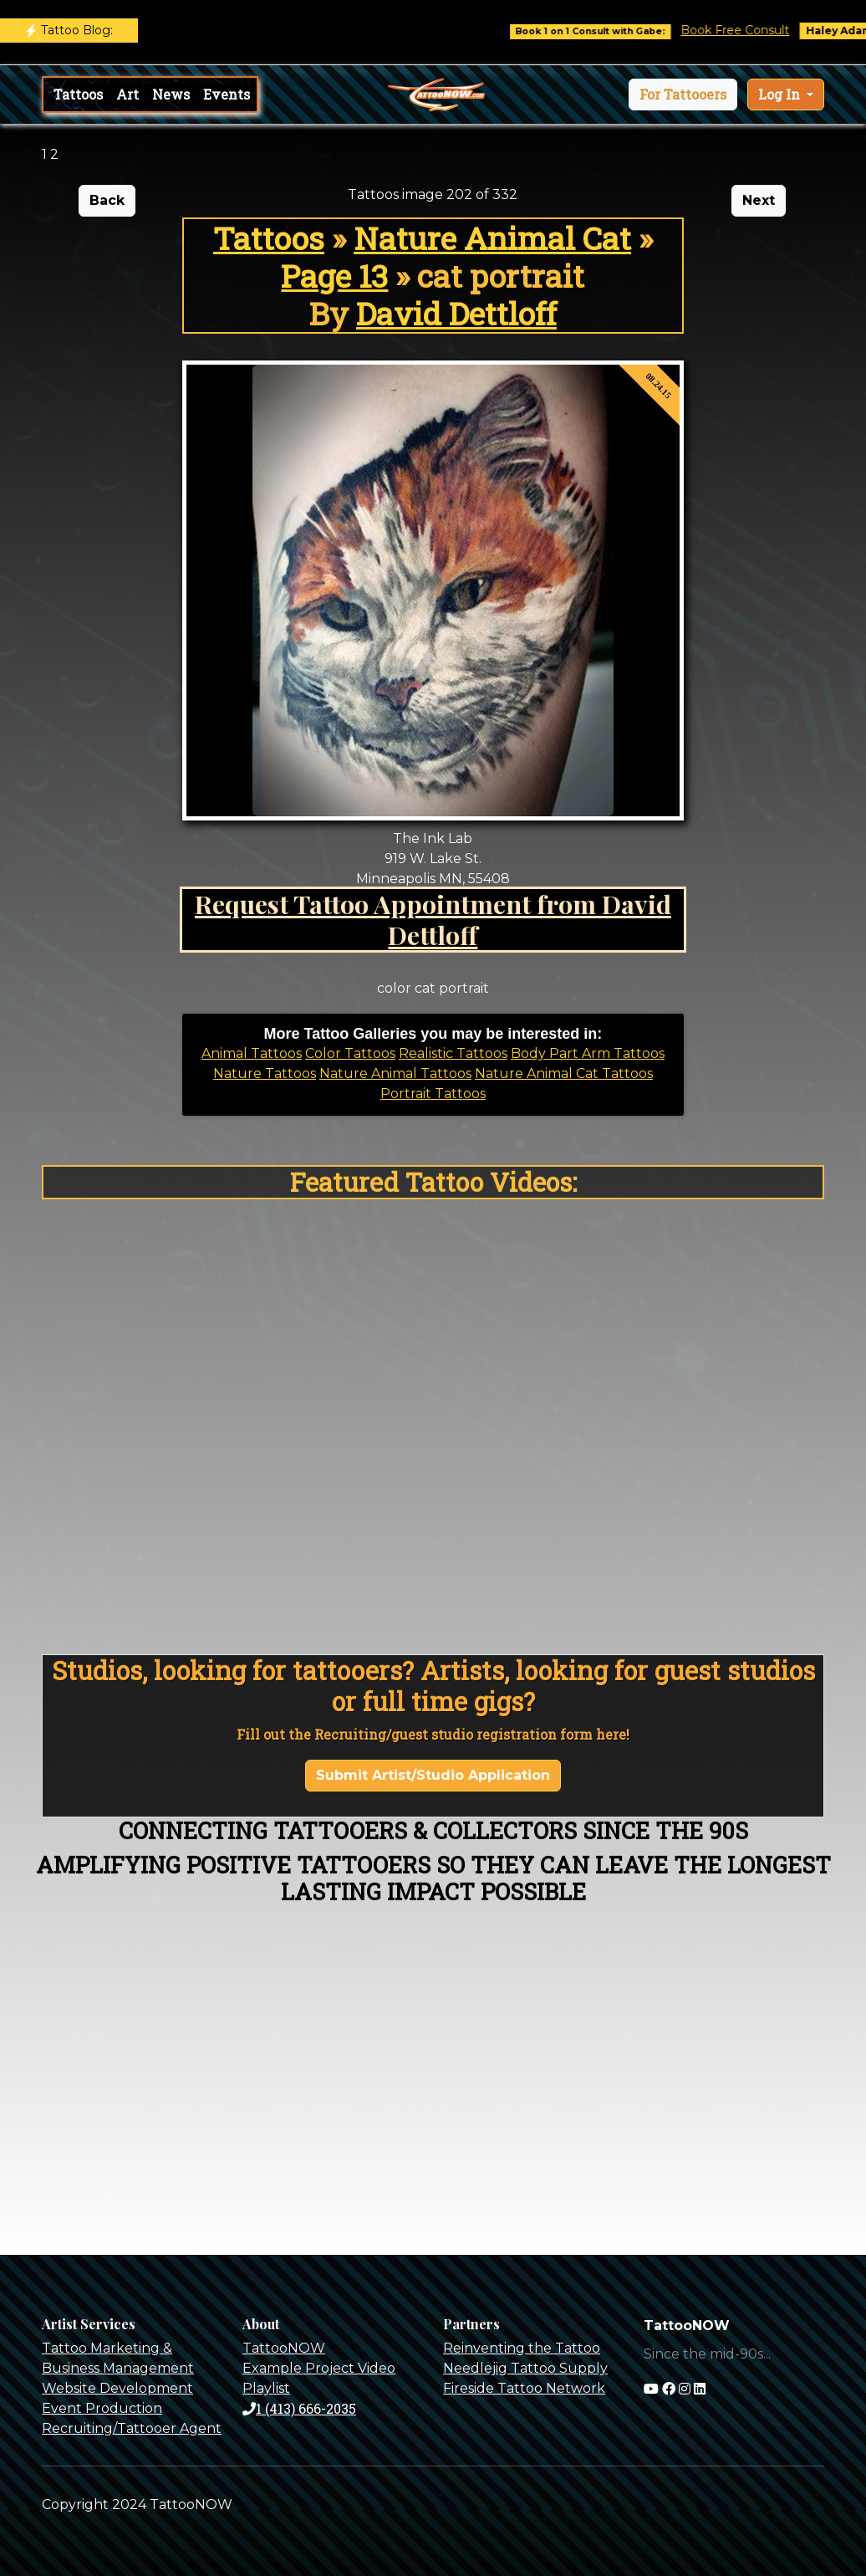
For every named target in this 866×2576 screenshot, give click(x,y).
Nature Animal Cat (492, 237)
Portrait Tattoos (433, 1093)
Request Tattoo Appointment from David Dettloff (433, 919)
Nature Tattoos (264, 1073)
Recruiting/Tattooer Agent (132, 2428)
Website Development (117, 2388)
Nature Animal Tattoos (395, 1073)
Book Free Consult (746, 30)
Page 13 (334, 275)
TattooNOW (283, 2348)
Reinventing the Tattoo (521, 2348)
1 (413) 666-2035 (299, 2408)
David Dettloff (456, 313)
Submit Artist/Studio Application (433, 1775)
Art (127, 94)
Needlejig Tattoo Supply (525, 2368)
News (171, 94)
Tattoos (78, 94)
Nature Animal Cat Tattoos (564, 1073)
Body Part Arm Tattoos (588, 1053)
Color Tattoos (350, 1053)
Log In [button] (780, 94)
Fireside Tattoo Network (524, 2388)
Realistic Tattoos (453, 1053)
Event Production (102, 2408)
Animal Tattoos (251, 1053)
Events (226, 94)
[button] (683, 94)
